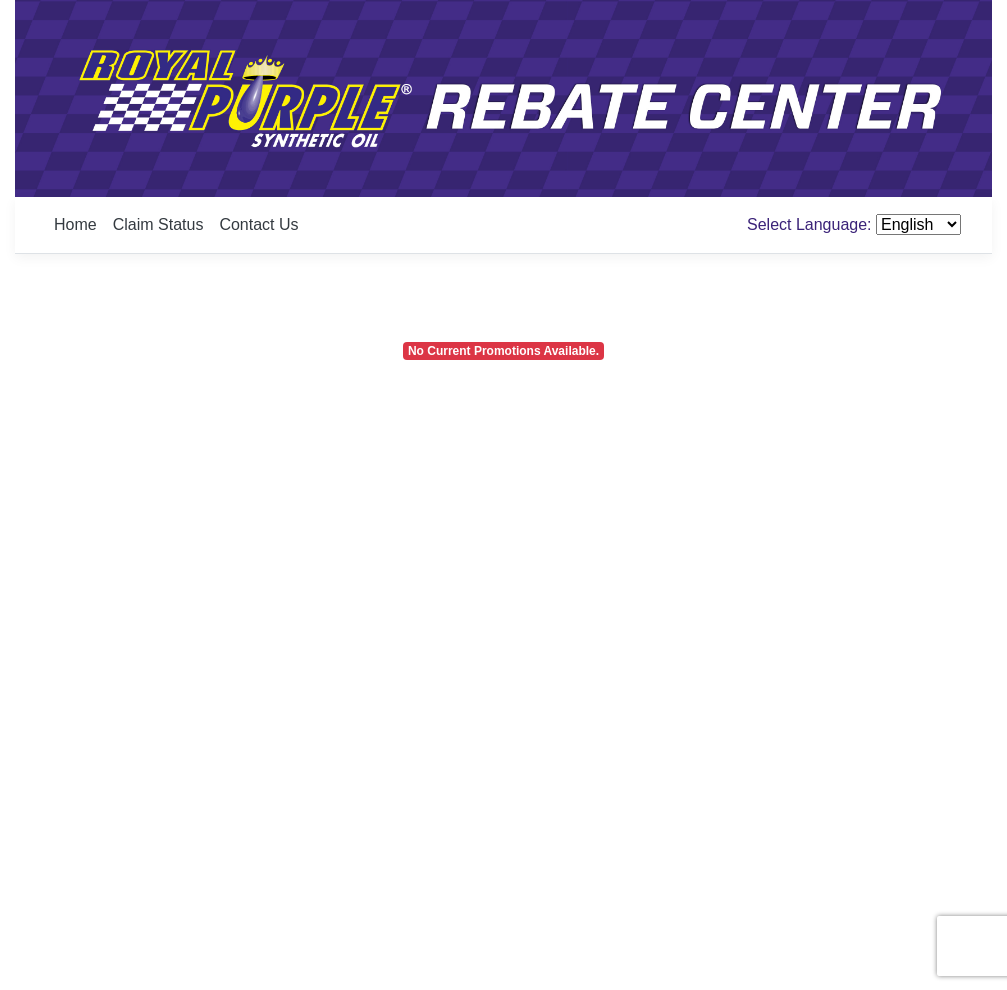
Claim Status (158, 224)
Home (75, 224)
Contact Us (258, 224)
